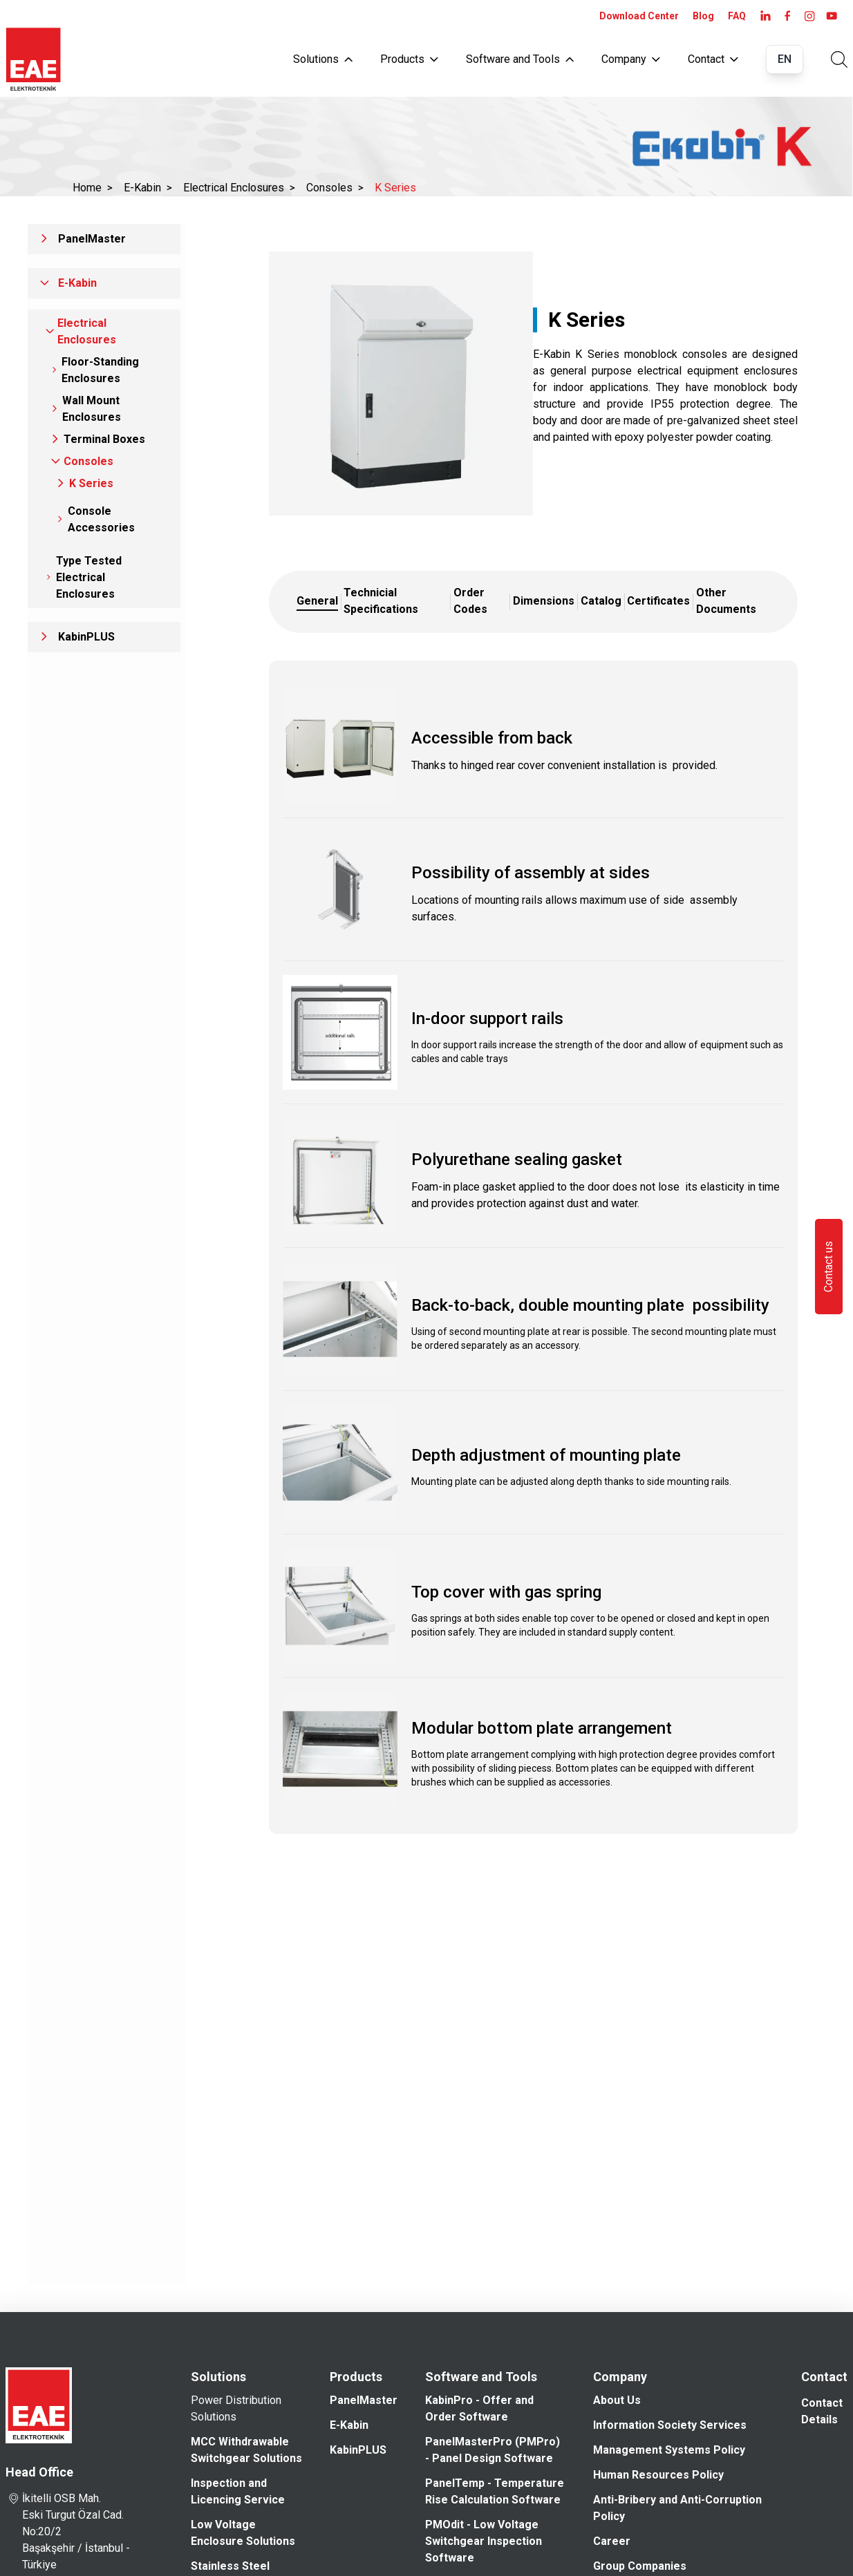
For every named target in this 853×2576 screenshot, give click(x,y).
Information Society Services (670, 2425)
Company (630, 59)
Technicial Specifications (381, 601)
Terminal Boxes (104, 439)
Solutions (323, 59)
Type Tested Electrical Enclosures (89, 577)
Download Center (639, 15)
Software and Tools (520, 59)
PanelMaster (92, 238)
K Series (395, 187)
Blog (703, 15)
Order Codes (470, 601)
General (317, 600)
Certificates (658, 600)
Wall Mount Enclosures (91, 409)
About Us (617, 2400)
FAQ (737, 15)
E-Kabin (148, 187)
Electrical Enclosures (239, 187)
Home (93, 187)
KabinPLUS (86, 636)
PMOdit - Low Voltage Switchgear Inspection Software (483, 2541)
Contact (713, 59)
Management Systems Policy (669, 2449)
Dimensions (543, 600)
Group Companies (639, 2566)
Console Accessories (101, 519)
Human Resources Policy (658, 2474)
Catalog (601, 600)
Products (409, 59)
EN (784, 59)
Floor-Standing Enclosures (100, 370)
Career (611, 2541)
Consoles (335, 187)
